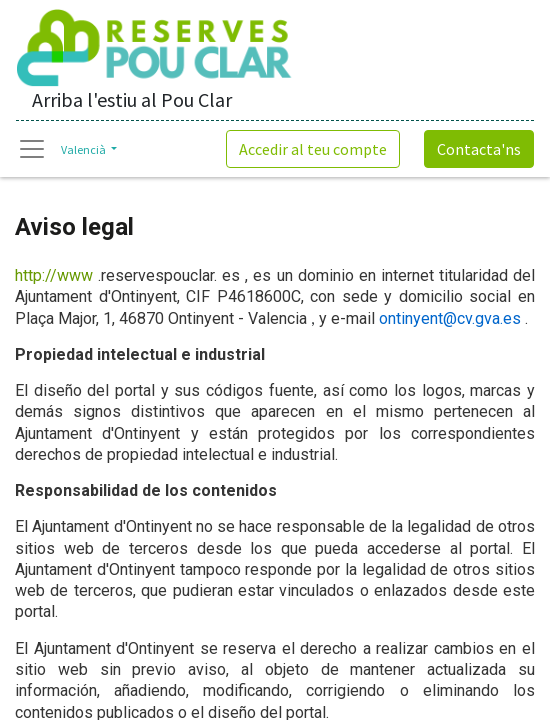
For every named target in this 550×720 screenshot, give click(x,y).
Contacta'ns (479, 149)
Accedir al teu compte (313, 149)
